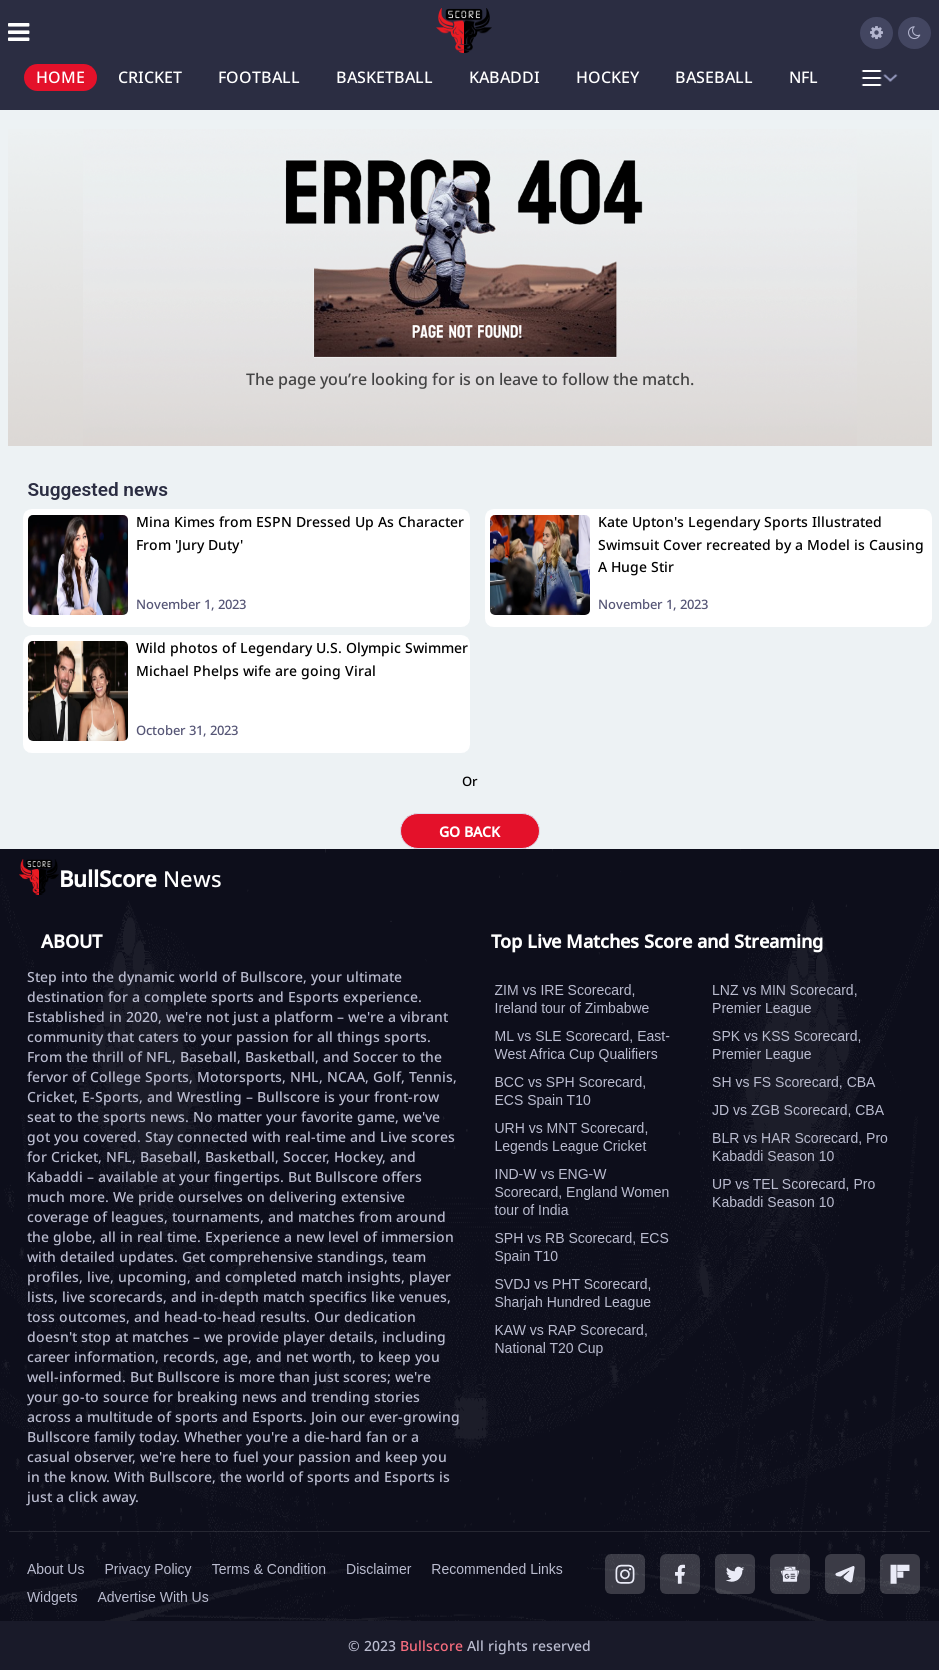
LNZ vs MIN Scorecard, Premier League (784, 999)
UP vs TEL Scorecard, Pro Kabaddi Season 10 (793, 1193)
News (140, 878)
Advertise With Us (152, 1597)
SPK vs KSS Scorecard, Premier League (786, 1045)
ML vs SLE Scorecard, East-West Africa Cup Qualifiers (582, 1045)
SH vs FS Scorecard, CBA (793, 1082)
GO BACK (469, 831)
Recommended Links (497, 1569)
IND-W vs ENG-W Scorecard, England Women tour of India (582, 1192)
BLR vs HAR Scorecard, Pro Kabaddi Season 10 (800, 1147)
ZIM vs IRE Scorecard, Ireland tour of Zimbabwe (572, 999)
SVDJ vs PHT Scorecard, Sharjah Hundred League (573, 1293)
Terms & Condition (269, 1569)
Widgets (52, 1597)
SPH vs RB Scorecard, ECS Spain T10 (582, 1247)
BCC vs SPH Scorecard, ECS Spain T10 (571, 1091)
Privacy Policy (147, 1569)
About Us (56, 1569)
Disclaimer (378, 1569)
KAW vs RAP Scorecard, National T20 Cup (571, 1339)
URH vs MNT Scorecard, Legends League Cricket (572, 1137)
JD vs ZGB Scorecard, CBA (798, 1110)
